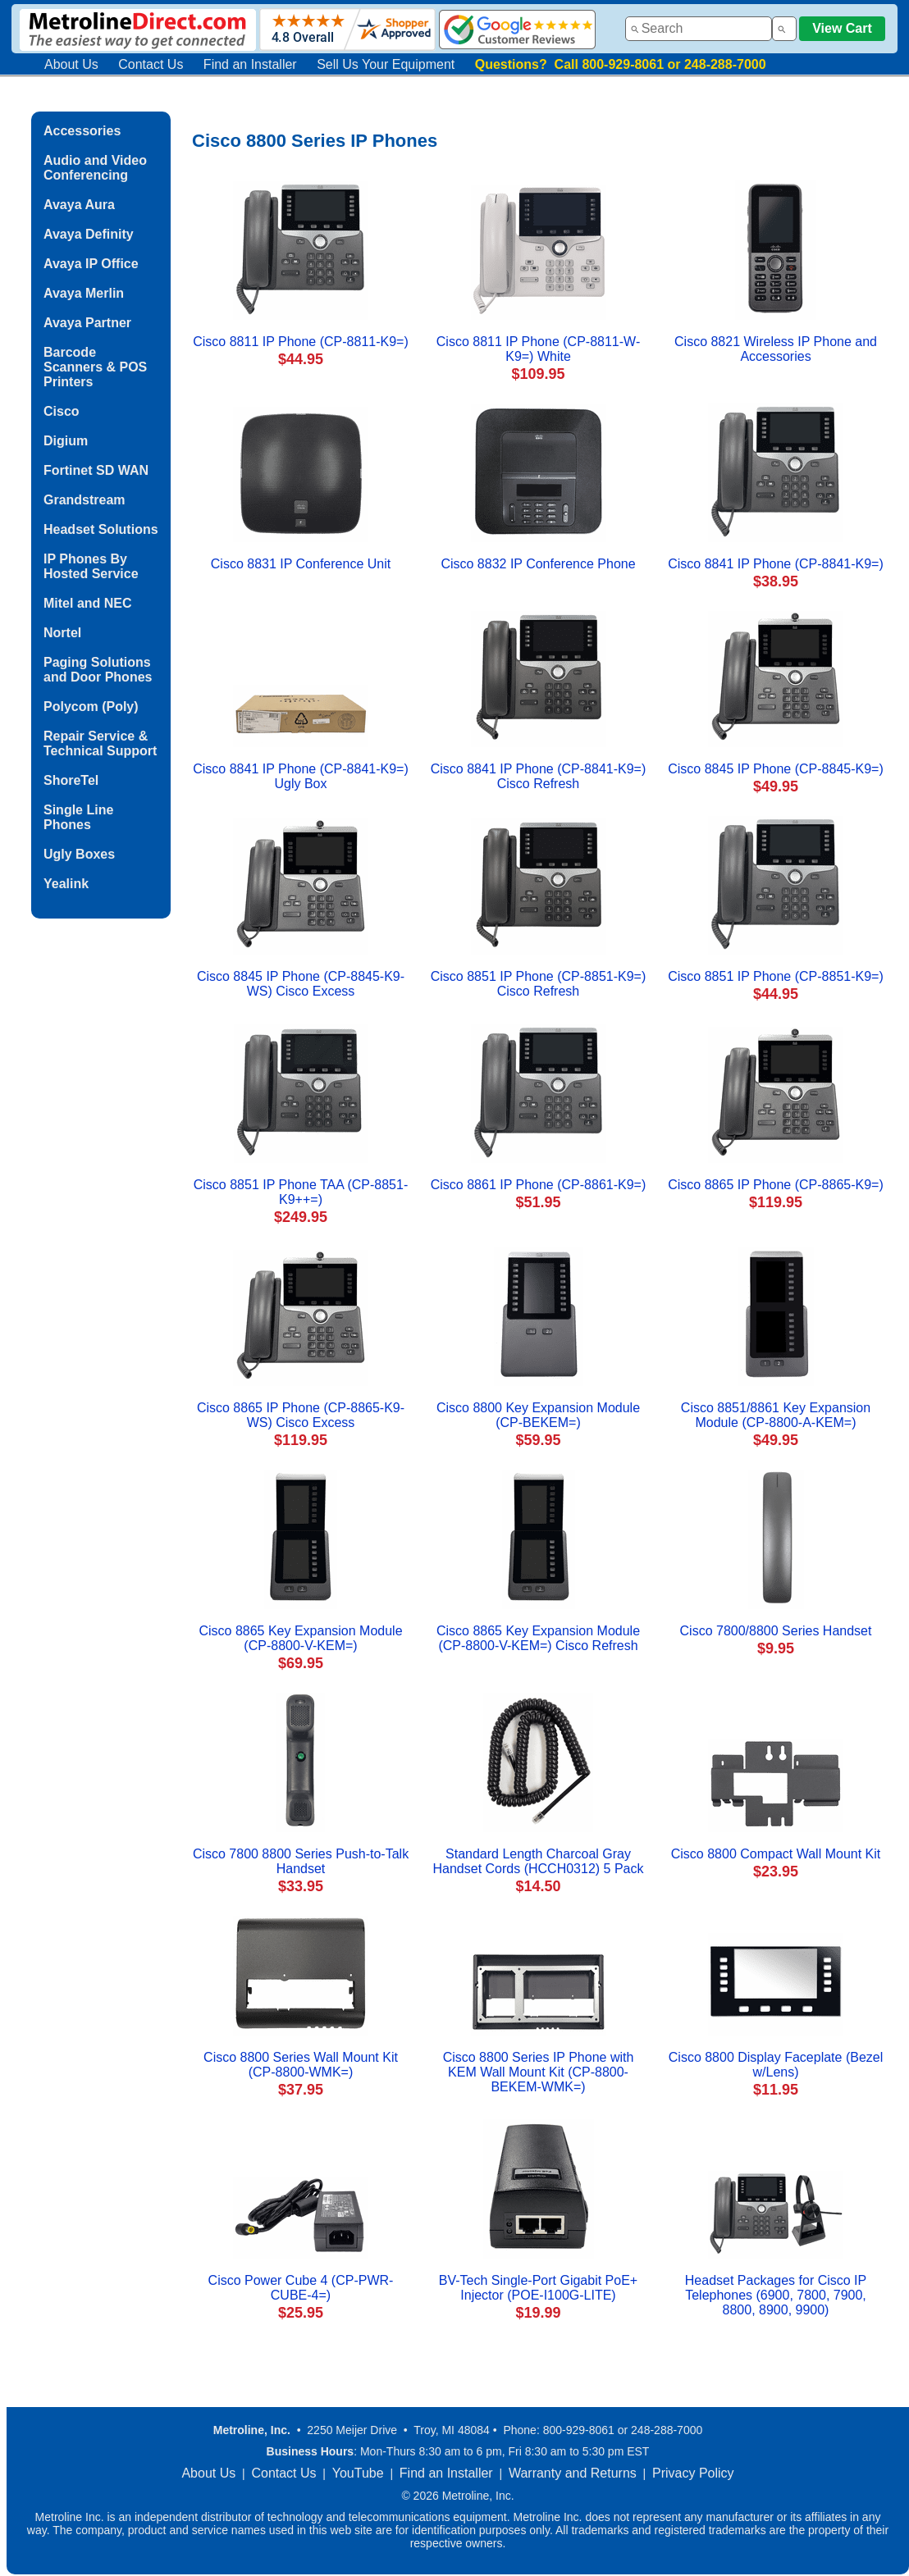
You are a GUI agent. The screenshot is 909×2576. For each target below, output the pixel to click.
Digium (65, 441)
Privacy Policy (693, 2473)
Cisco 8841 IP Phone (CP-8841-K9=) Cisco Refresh (538, 776)
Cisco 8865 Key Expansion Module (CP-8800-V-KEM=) (300, 1638)
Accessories (82, 131)
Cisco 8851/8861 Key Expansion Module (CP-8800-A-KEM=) (775, 1415)
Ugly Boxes (79, 854)
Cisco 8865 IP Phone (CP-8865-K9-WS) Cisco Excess (300, 1415)
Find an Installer (250, 64)
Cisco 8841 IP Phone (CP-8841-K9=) (776, 564)
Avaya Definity (88, 234)
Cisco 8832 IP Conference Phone (538, 564)
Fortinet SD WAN (95, 470)
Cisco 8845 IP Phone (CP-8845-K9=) (776, 769)
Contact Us (150, 64)
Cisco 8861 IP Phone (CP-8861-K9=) (538, 1185)
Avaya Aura (79, 205)
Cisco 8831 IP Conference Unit (301, 564)
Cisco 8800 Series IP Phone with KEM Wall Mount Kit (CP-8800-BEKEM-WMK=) (538, 2072)
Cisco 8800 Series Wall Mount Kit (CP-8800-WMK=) (300, 2064)
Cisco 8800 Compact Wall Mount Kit (776, 1854)
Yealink (66, 884)
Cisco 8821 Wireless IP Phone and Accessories (775, 349)
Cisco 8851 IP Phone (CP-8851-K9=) (776, 976)
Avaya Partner (87, 323)
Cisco (61, 411)
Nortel (62, 633)
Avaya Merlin (83, 293)
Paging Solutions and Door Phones (97, 669)
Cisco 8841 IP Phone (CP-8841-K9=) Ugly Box (301, 776)
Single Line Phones (78, 817)
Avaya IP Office (91, 264)
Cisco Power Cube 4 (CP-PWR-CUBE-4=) (301, 2287)
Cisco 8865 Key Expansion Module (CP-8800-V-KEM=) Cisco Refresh (538, 1638)
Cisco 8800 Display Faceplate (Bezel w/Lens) (776, 2064)
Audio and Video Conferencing (95, 167)
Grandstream (84, 500)
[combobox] (698, 28)
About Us (71, 64)
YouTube (358, 2473)
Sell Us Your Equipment (385, 64)
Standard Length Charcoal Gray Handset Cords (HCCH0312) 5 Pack (538, 1861)
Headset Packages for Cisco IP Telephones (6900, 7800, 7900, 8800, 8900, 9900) (775, 2295)
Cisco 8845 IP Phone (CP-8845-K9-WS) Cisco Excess (300, 983)
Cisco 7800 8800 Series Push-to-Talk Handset (301, 1861)
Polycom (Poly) (91, 707)
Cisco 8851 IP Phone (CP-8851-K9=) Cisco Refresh (538, 983)
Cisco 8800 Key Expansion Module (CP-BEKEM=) (538, 1415)
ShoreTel (70, 780)
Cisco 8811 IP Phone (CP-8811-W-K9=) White (538, 349)
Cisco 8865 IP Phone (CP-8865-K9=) (776, 1185)
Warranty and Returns (573, 2473)
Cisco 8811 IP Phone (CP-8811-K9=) (301, 342)
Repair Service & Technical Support (100, 743)
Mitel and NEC (87, 603)
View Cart (842, 28)
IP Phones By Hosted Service (91, 566)
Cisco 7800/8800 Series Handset (776, 1631)
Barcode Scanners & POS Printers (95, 367)
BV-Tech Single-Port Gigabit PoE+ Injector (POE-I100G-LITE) (538, 2287)
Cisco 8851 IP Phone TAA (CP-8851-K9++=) (301, 1192)
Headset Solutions (100, 529)
